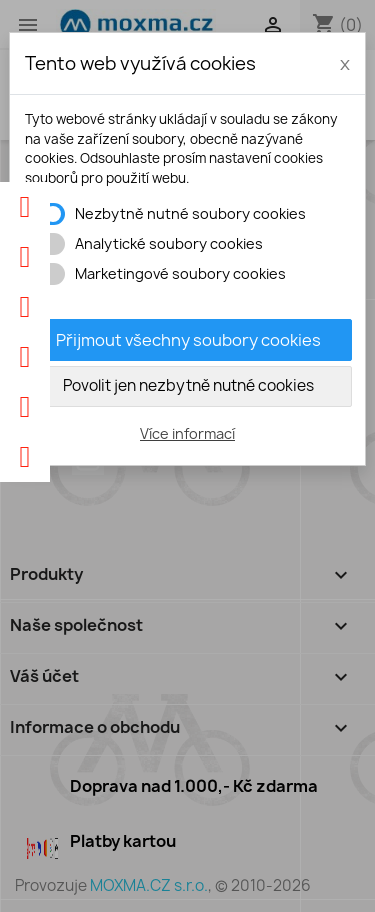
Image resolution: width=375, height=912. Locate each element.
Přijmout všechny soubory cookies (188, 340)
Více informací (187, 433)
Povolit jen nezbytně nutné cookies (188, 385)
